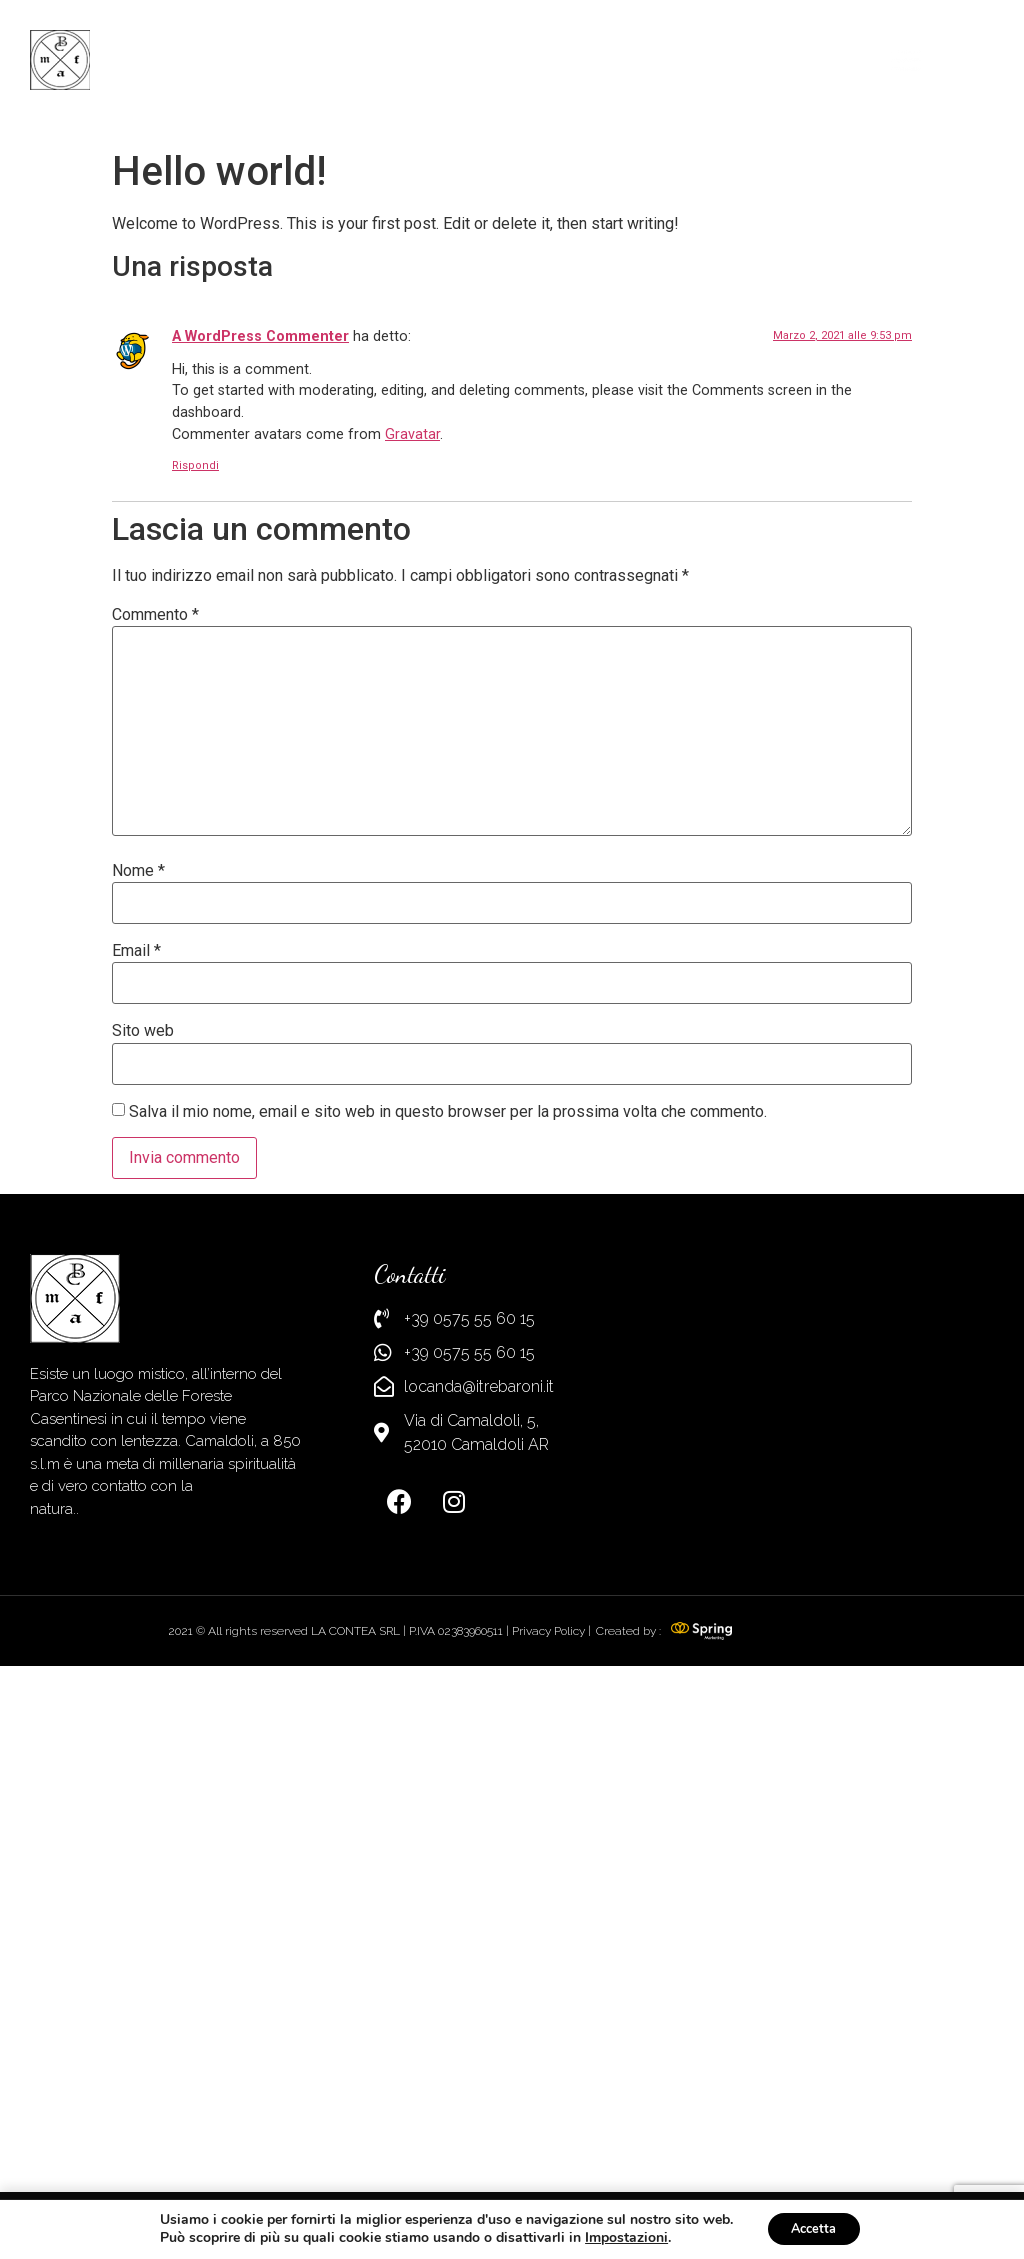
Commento (155, 1142)
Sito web (143, 1558)
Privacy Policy (548, 2157)
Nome (138, 1397)
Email (136, 1478)
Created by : (628, 2157)
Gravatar (412, 960)
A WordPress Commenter (260, 863)
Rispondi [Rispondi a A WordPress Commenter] (195, 991)
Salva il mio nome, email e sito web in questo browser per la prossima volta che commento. (448, 1638)
